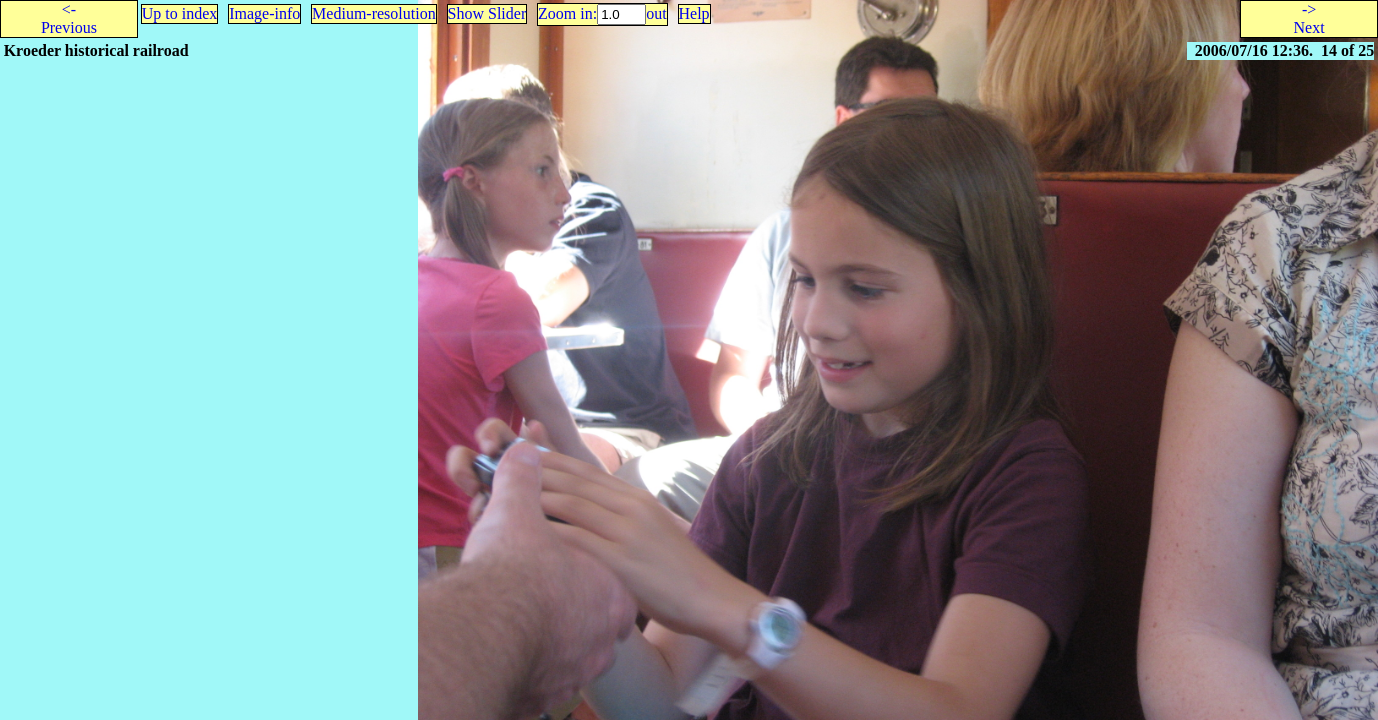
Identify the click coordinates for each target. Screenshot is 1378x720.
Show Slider (487, 13)
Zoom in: (567, 13)
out (656, 13)
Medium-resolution (374, 13)
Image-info (264, 13)
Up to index (180, 13)
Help (694, 13)
